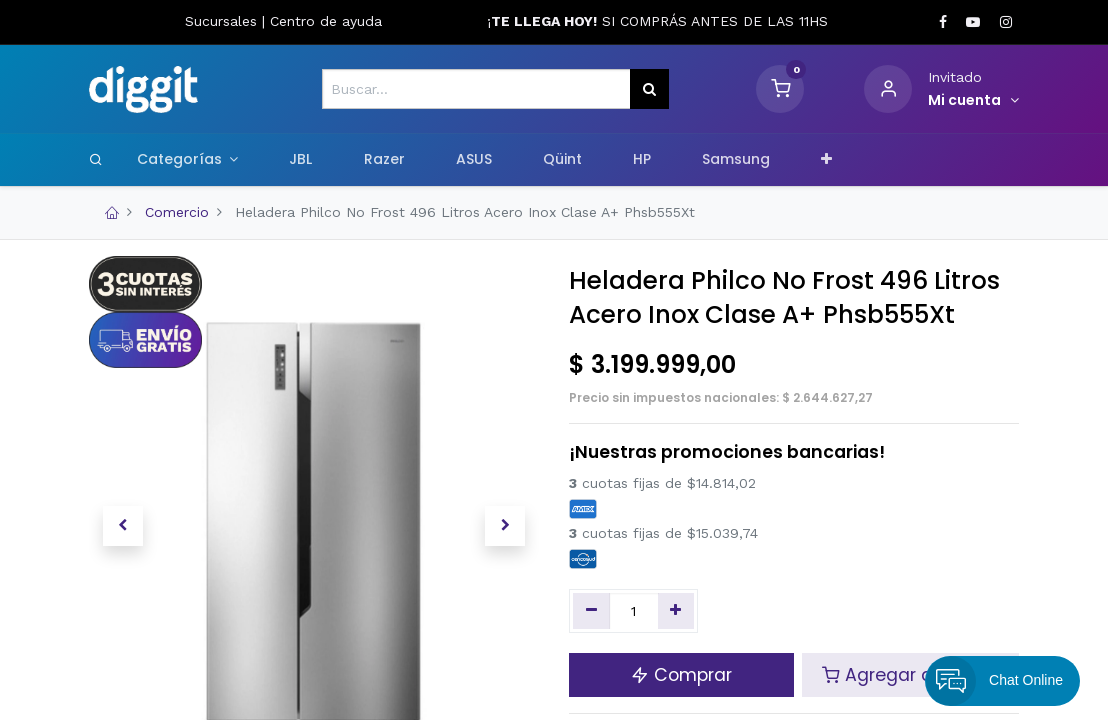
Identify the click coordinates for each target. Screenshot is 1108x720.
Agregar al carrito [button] (910, 675)
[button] (827, 160)
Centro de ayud (322, 21)
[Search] (96, 159)
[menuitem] (301, 160)
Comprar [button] (681, 675)
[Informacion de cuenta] (973, 101)
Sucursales (223, 21)
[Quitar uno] (591, 611)
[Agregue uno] (676, 611)
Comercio (177, 212)
